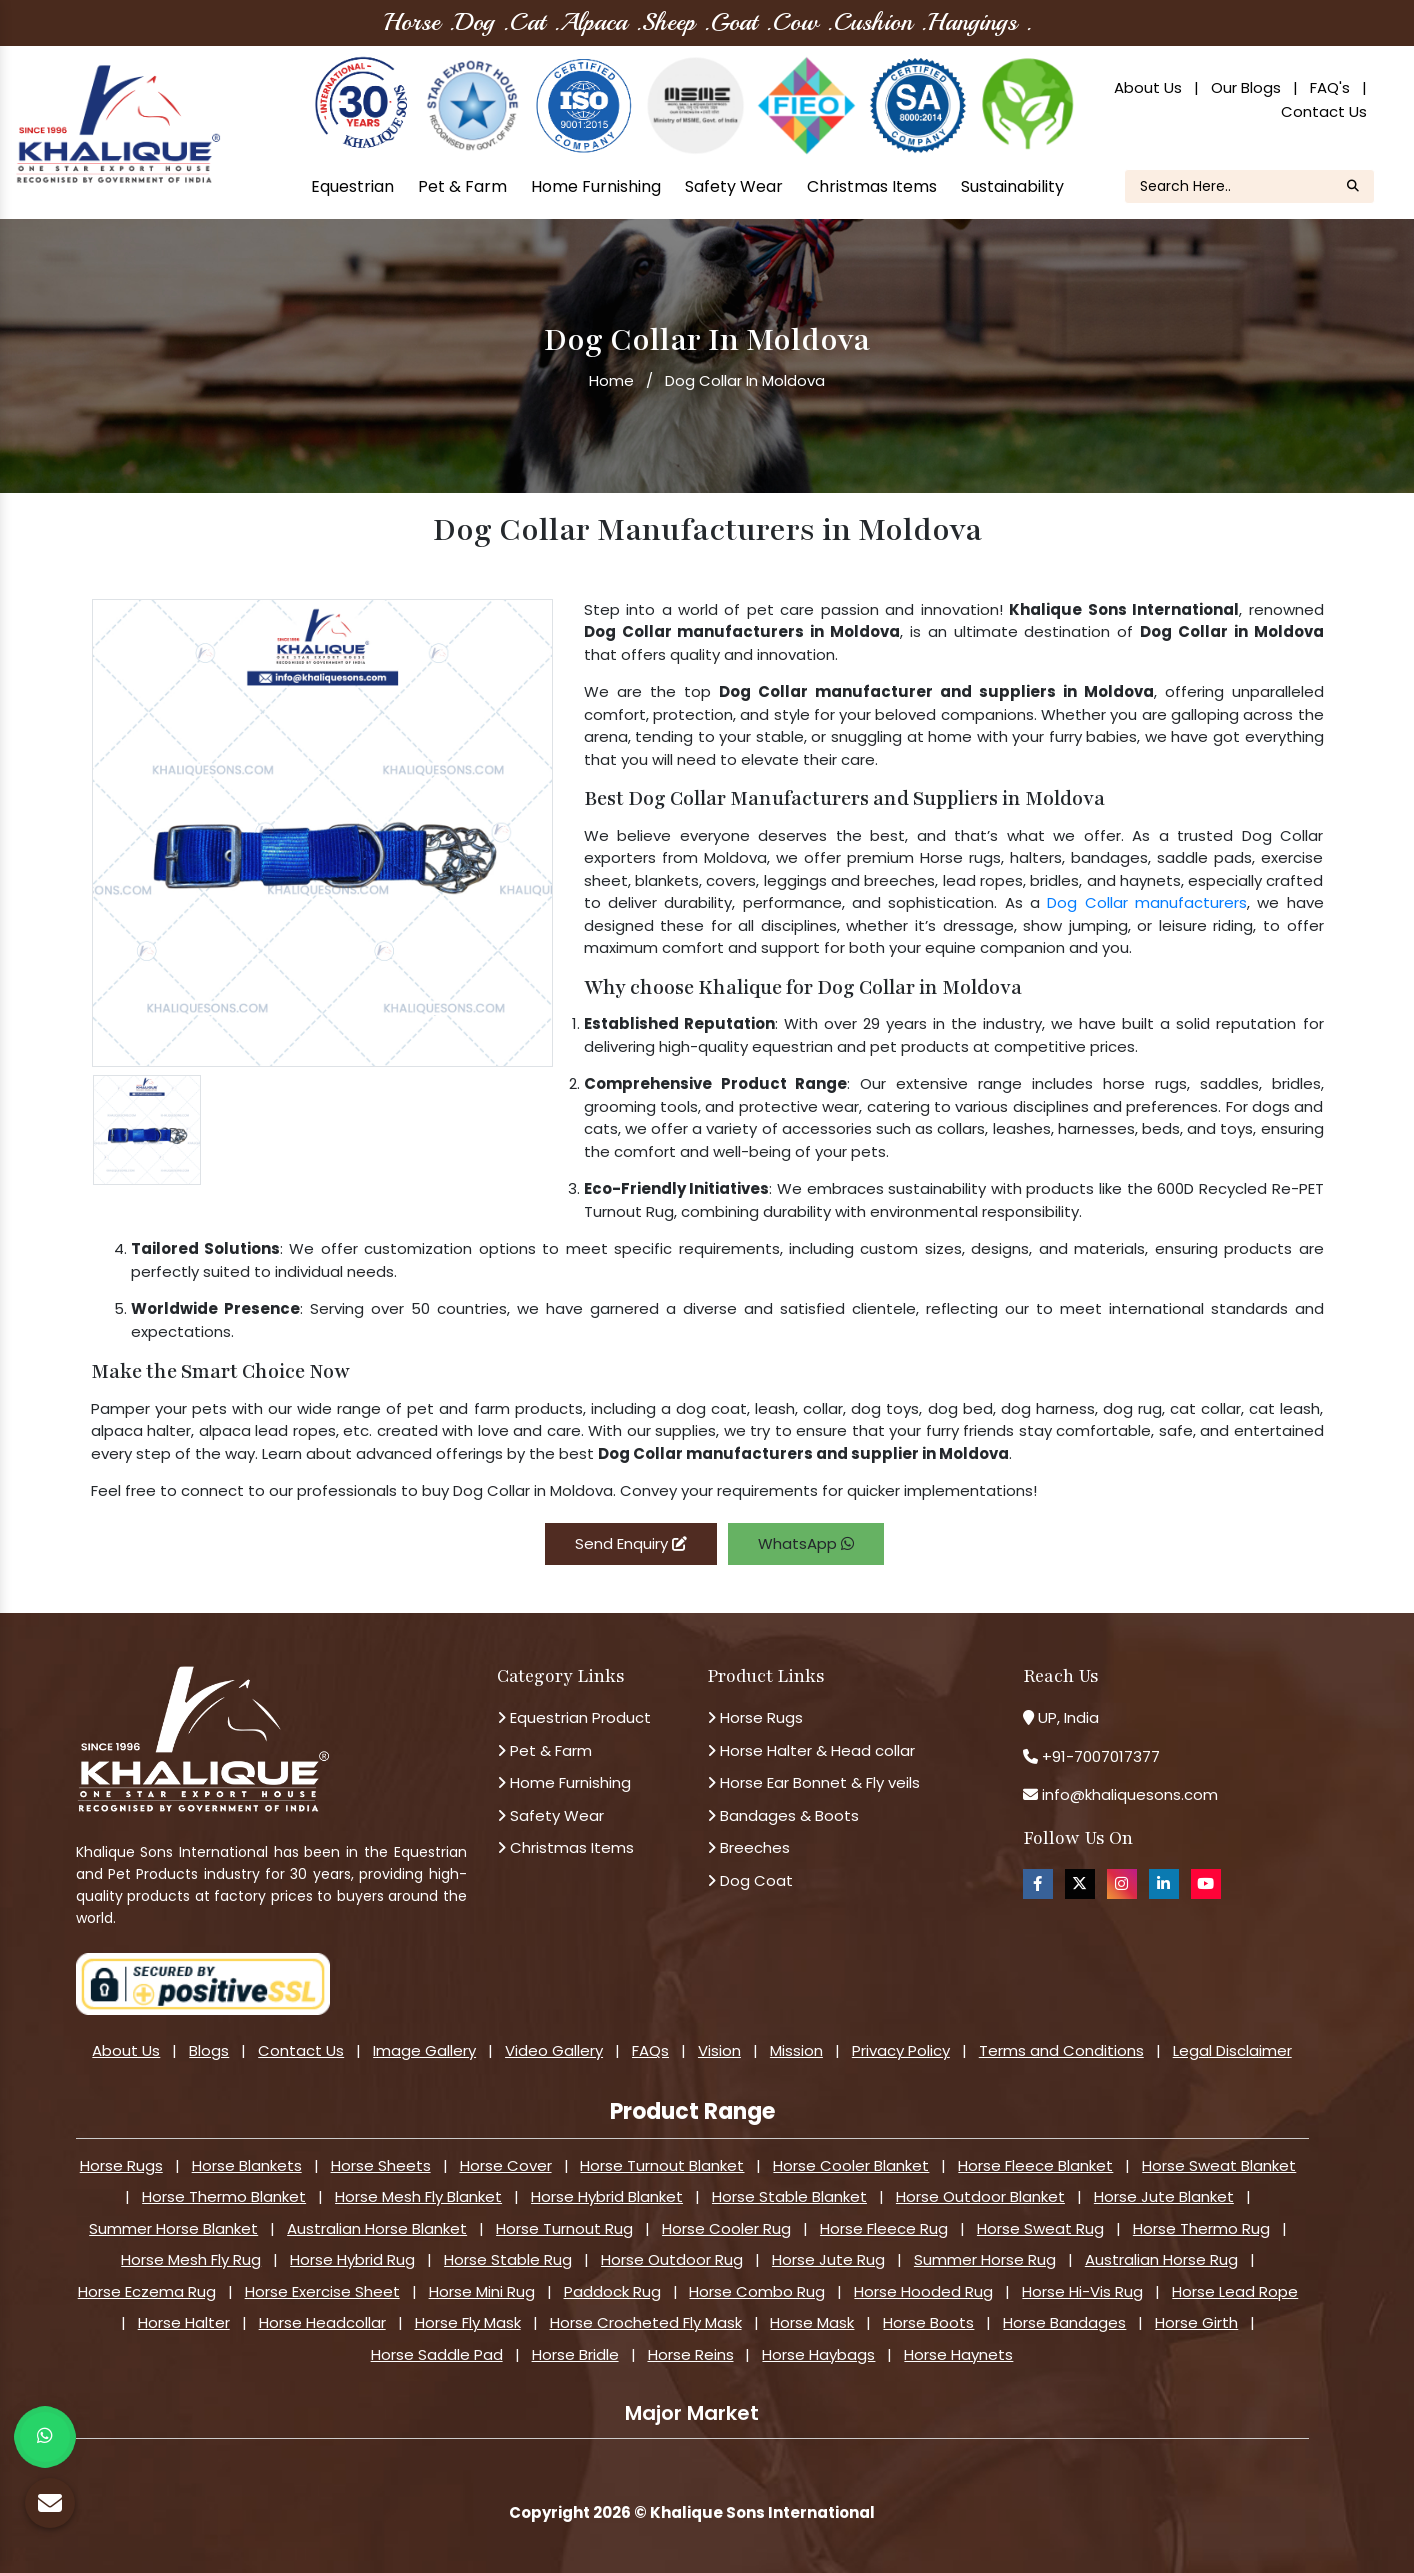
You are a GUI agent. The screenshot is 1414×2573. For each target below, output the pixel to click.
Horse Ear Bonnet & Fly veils (813, 1782)
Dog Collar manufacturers (1147, 902)
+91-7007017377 (1101, 1756)
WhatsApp (806, 1543)
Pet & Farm (462, 186)
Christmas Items (872, 186)
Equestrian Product (574, 1717)
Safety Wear (734, 186)
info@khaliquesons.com (1128, 1794)
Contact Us (1324, 111)
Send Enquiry (631, 1543)
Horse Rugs (755, 1717)
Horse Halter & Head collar (811, 1750)
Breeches (748, 1847)
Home (611, 380)
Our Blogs (1246, 87)
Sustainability (1012, 186)
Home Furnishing (596, 186)
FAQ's (1330, 87)
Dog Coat (750, 1880)
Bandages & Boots (783, 1815)
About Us (1148, 87)
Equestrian (352, 186)
